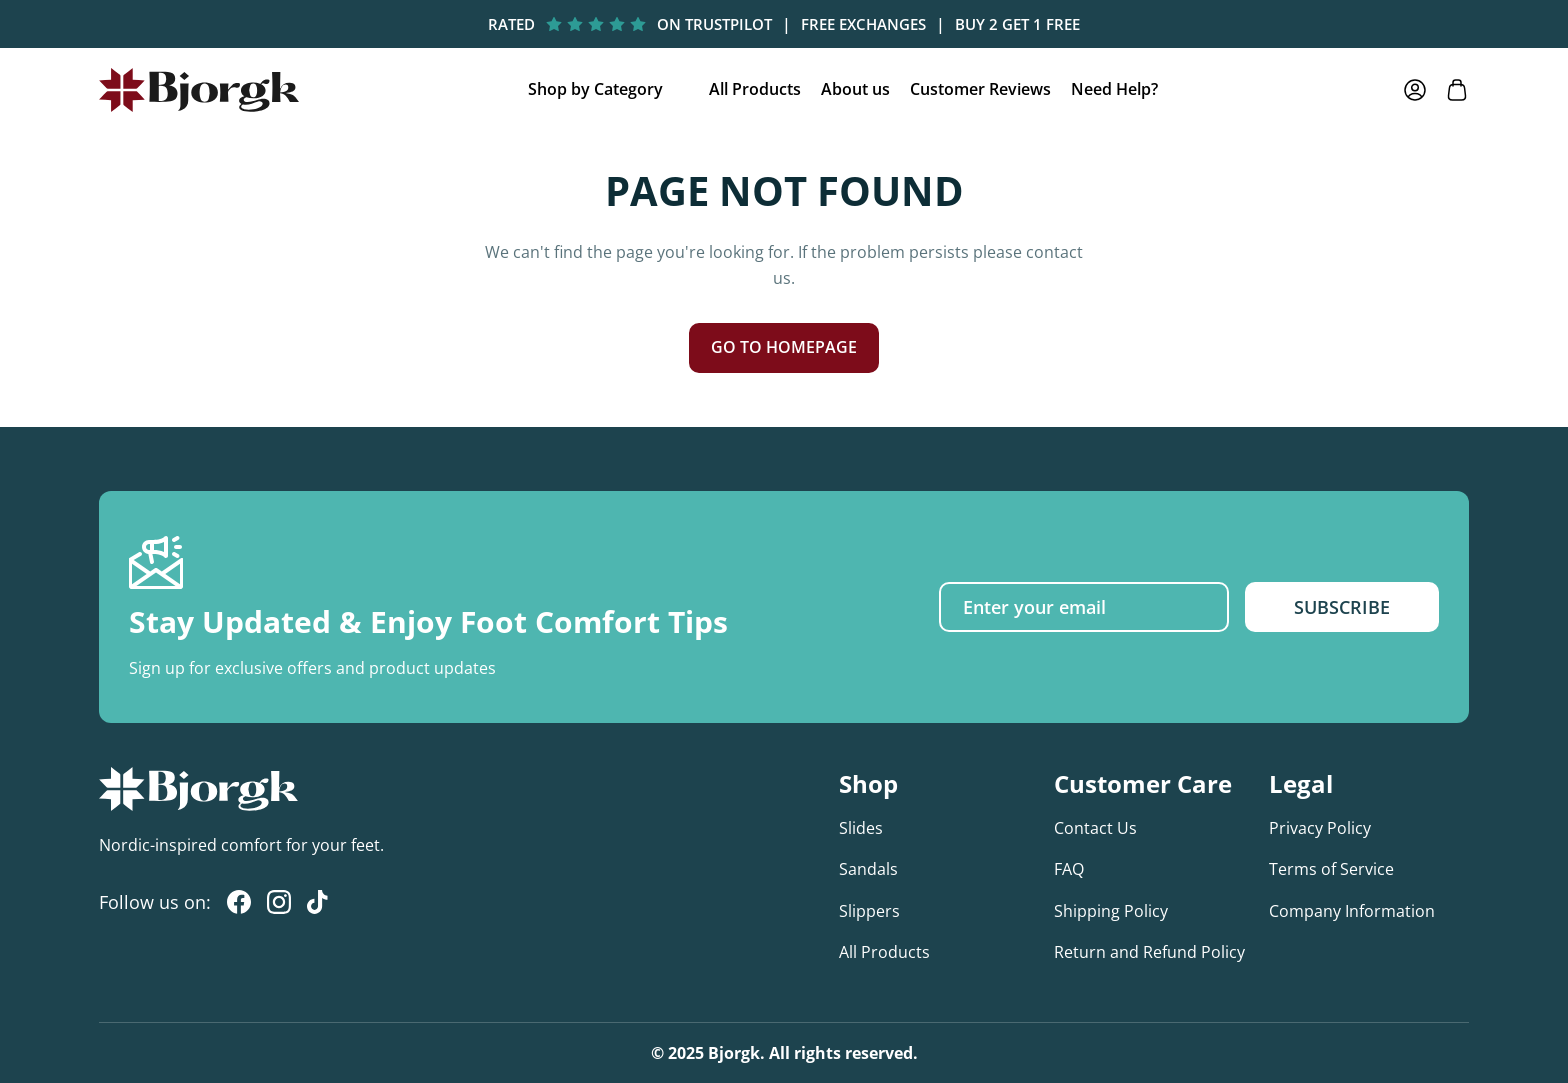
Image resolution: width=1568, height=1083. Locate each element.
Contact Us (1095, 828)
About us (855, 89)
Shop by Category (595, 89)
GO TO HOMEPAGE (784, 347)
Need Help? (1114, 89)
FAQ (1069, 869)
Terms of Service (1331, 869)
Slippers (869, 911)
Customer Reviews (980, 89)
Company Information (1352, 911)
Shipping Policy (1111, 911)
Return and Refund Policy (1149, 952)
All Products (755, 89)
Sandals (868, 869)
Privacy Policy (1320, 828)
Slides (861, 828)
